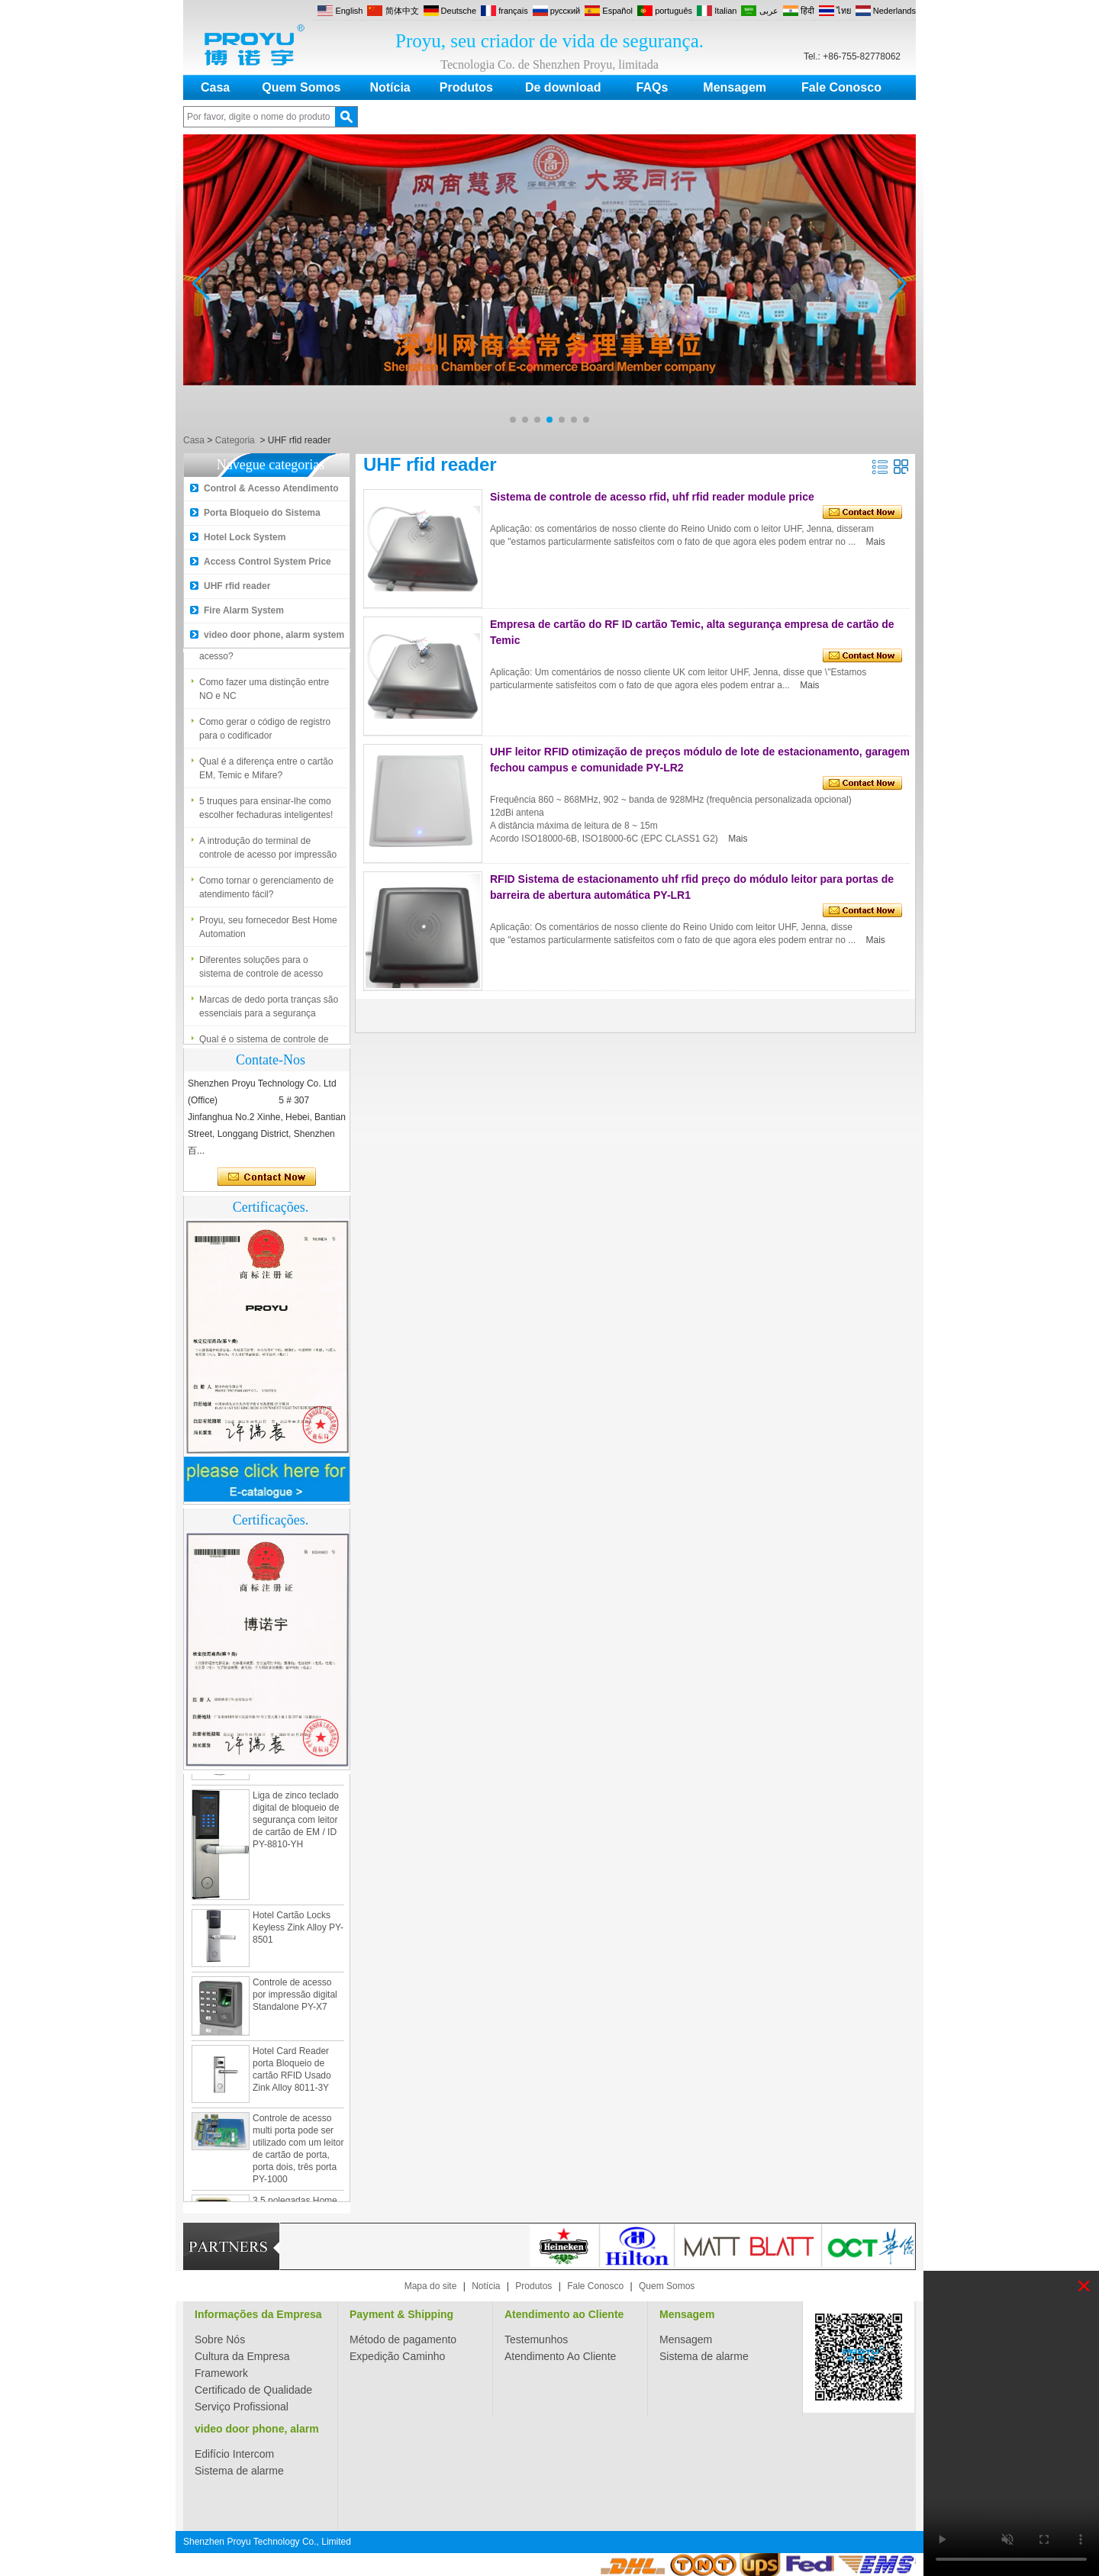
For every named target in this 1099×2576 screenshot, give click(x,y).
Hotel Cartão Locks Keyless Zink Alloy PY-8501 (298, 1932)
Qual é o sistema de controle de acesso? (263, 654)
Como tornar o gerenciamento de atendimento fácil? (266, 893)
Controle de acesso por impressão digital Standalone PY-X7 (295, 1999)
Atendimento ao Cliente (564, 2314)
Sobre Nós (220, 2339)
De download (563, 87)
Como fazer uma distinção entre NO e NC (264, 694)
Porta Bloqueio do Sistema (262, 512)
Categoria (235, 440)
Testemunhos (536, 2339)
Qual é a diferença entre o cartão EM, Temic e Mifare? (266, 774)
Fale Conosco (841, 87)
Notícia (389, 87)
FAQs (653, 87)
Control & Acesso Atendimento (271, 488)
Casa (215, 87)
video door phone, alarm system (274, 635)
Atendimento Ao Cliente (560, 2356)
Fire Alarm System (244, 610)
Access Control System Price (267, 561)
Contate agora (267, 1177)
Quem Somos (301, 87)
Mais (875, 541)
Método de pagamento (403, 2339)
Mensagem (734, 87)
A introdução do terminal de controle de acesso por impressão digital (268, 854)
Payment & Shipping (401, 2314)
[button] (513, 420)
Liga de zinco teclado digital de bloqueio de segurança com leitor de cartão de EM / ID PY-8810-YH (296, 1824)
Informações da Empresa (258, 2314)
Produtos (466, 87)
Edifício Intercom (234, 2454)
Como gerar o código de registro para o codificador (264, 734)
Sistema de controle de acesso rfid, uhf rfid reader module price (652, 497)
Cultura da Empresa (242, 2356)
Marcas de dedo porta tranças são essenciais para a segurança (268, 1012)
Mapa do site (430, 2286)
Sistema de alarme (704, 2356)
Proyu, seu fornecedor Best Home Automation (268, 932)
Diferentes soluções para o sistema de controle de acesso (261, 972)
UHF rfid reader (237, 586)
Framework (221, 2373)
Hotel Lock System (244, 537)
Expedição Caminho (397, 2356)
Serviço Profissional (241, 2407)
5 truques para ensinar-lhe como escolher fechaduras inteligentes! (266, 813)
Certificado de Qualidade (253, 2390)
